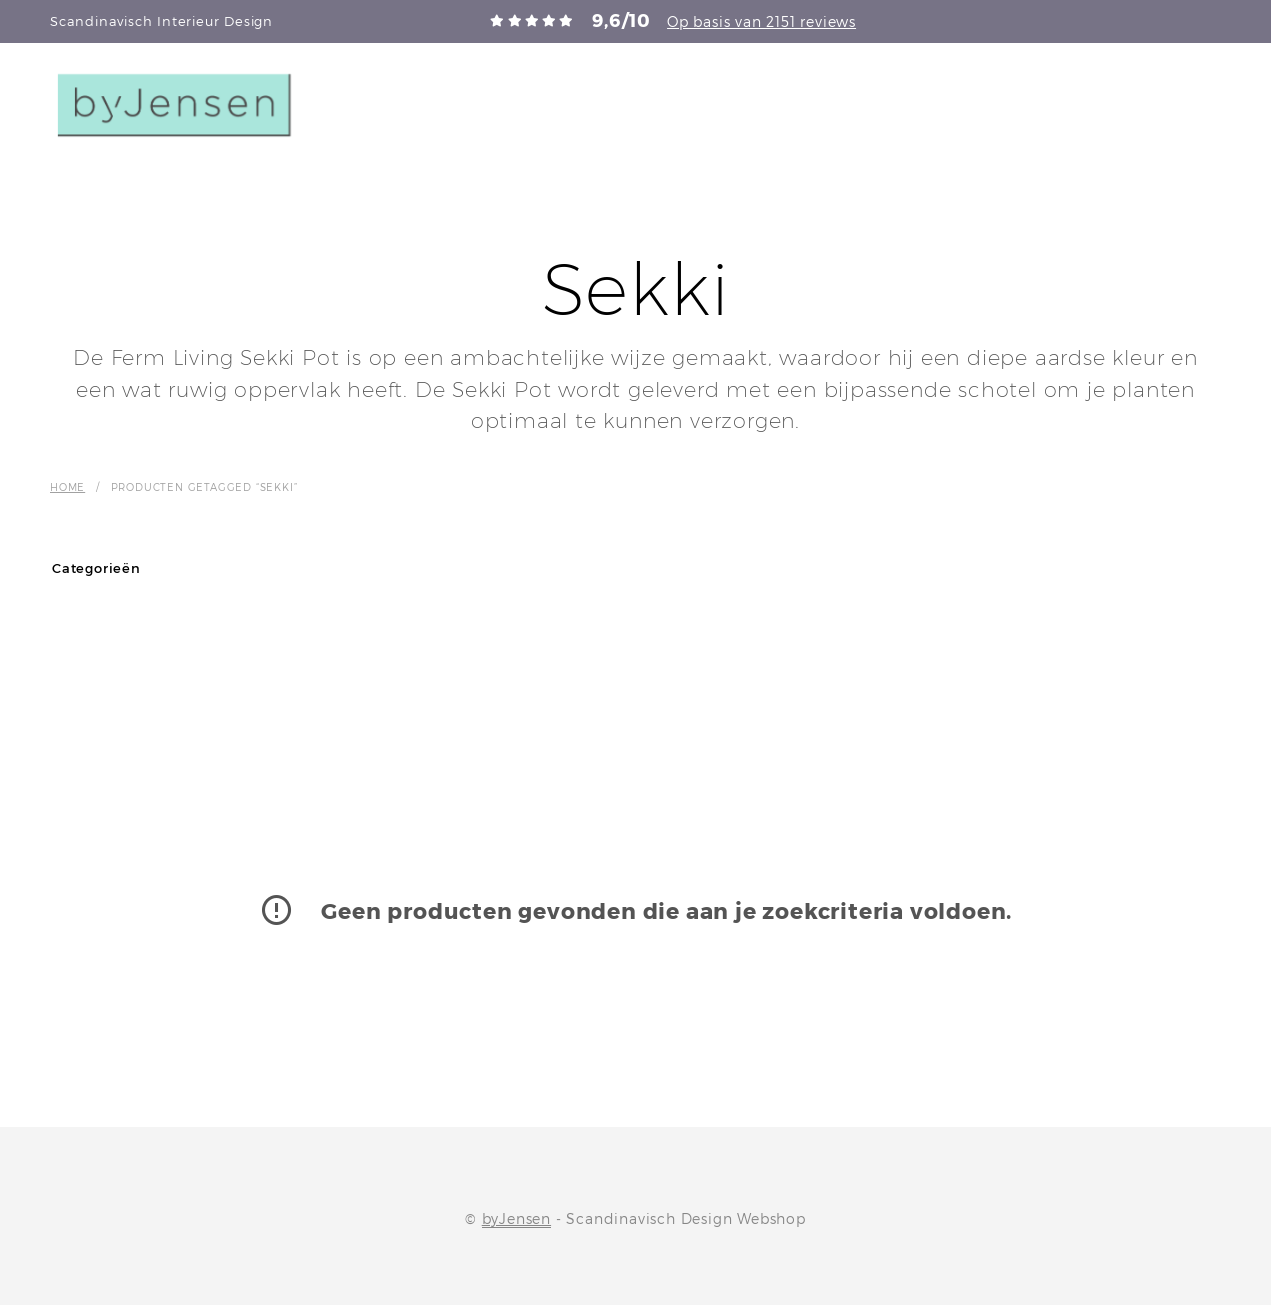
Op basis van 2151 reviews (761, 21)
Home (67, 487)
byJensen (516, 1219)
